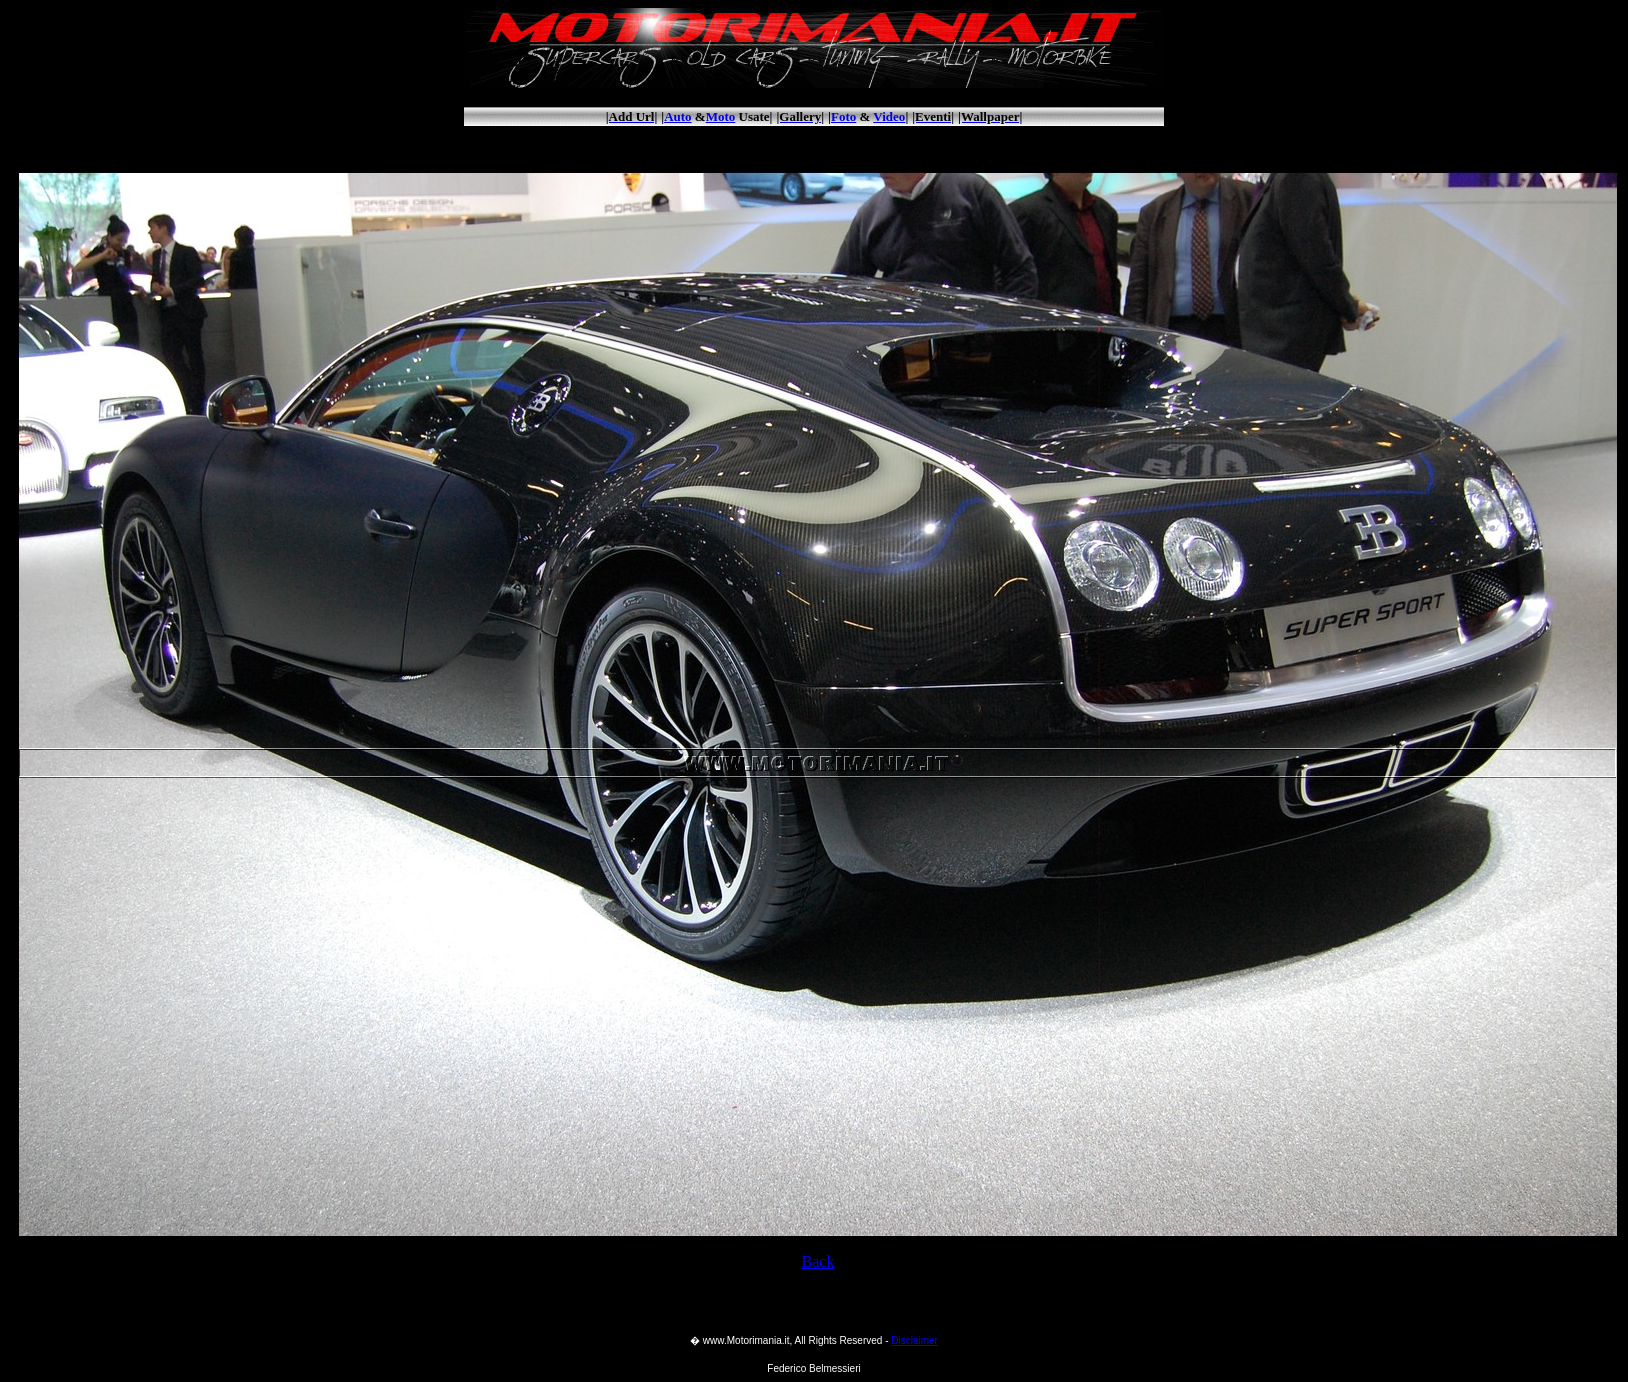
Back (818, 1261)
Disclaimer (914, 1340)
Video (889, 116)
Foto (843, 116)
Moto (721, 116)
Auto (677, 116)
